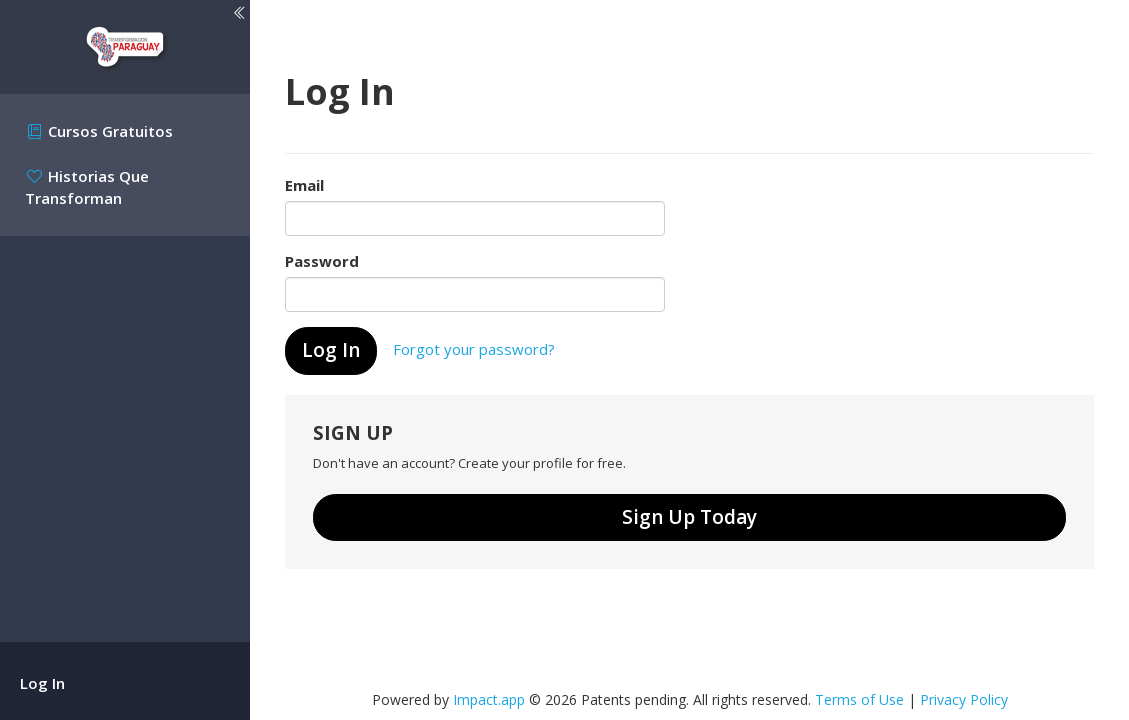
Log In (42, 683)
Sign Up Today (689, 517)
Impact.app (489, 699)
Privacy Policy (964, 699)
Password (322, 261)
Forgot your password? (474, 349)
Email (304, 185)
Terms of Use (859, 699)
